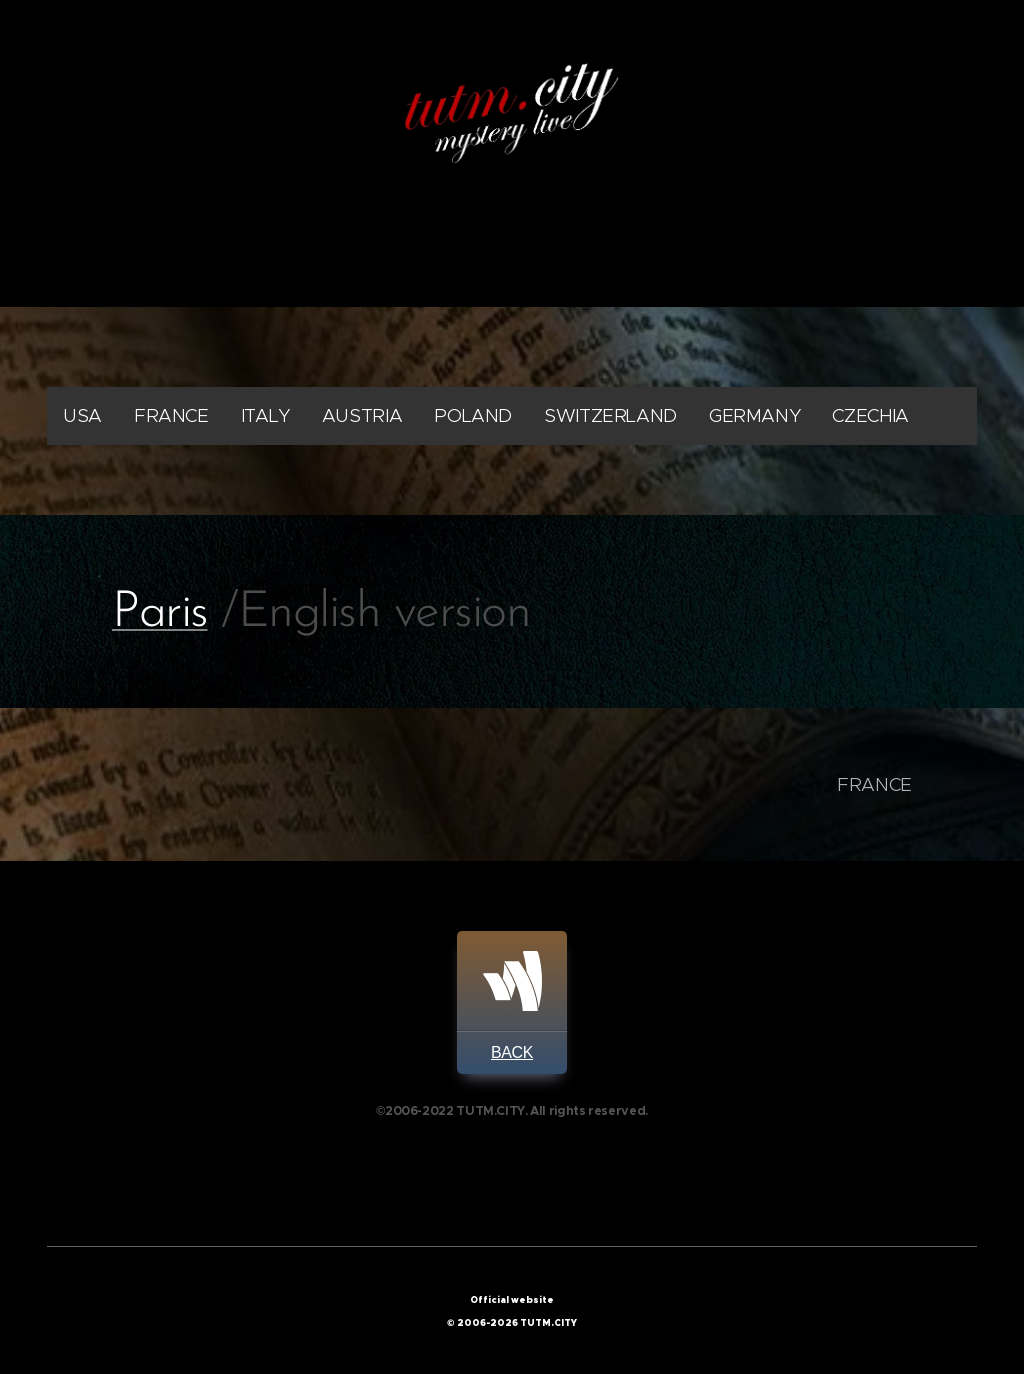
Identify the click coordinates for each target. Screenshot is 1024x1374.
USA (82, 415)
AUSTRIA (362, 415)
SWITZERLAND (610, 415)
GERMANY (754, 415)
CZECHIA (870, 415)
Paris (160, 613)
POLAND (473, 415)
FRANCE (171, 415)
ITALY (265, 415)
